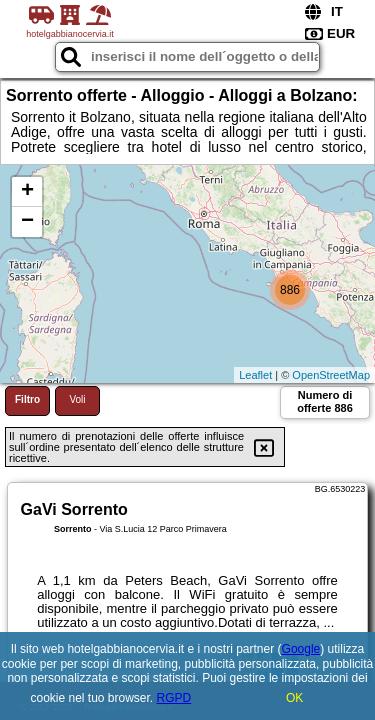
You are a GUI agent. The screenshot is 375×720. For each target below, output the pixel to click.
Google (301, 649)
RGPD (174, 698)
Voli (77, 399)
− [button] (27, 222)
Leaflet (255, 375)
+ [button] (27, 192)
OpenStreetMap (331, 375)
